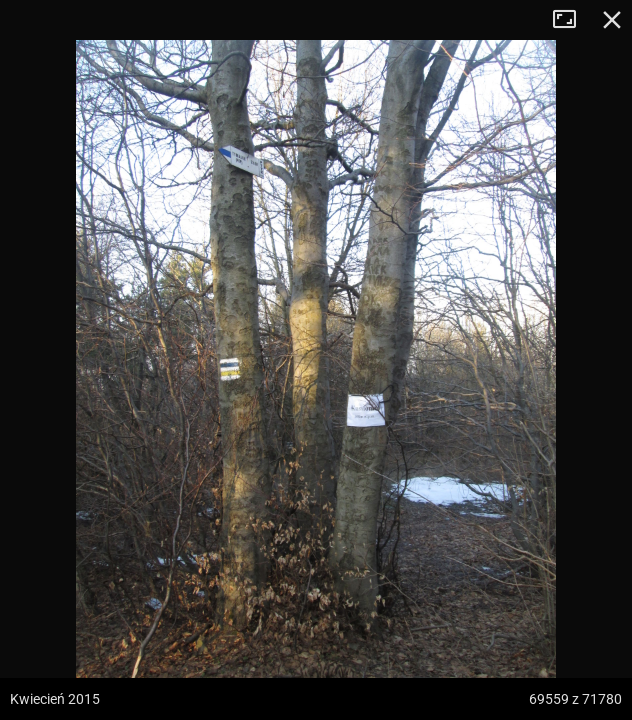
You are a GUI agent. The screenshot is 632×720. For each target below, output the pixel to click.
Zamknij (612, 20)
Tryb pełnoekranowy (572, 20)
